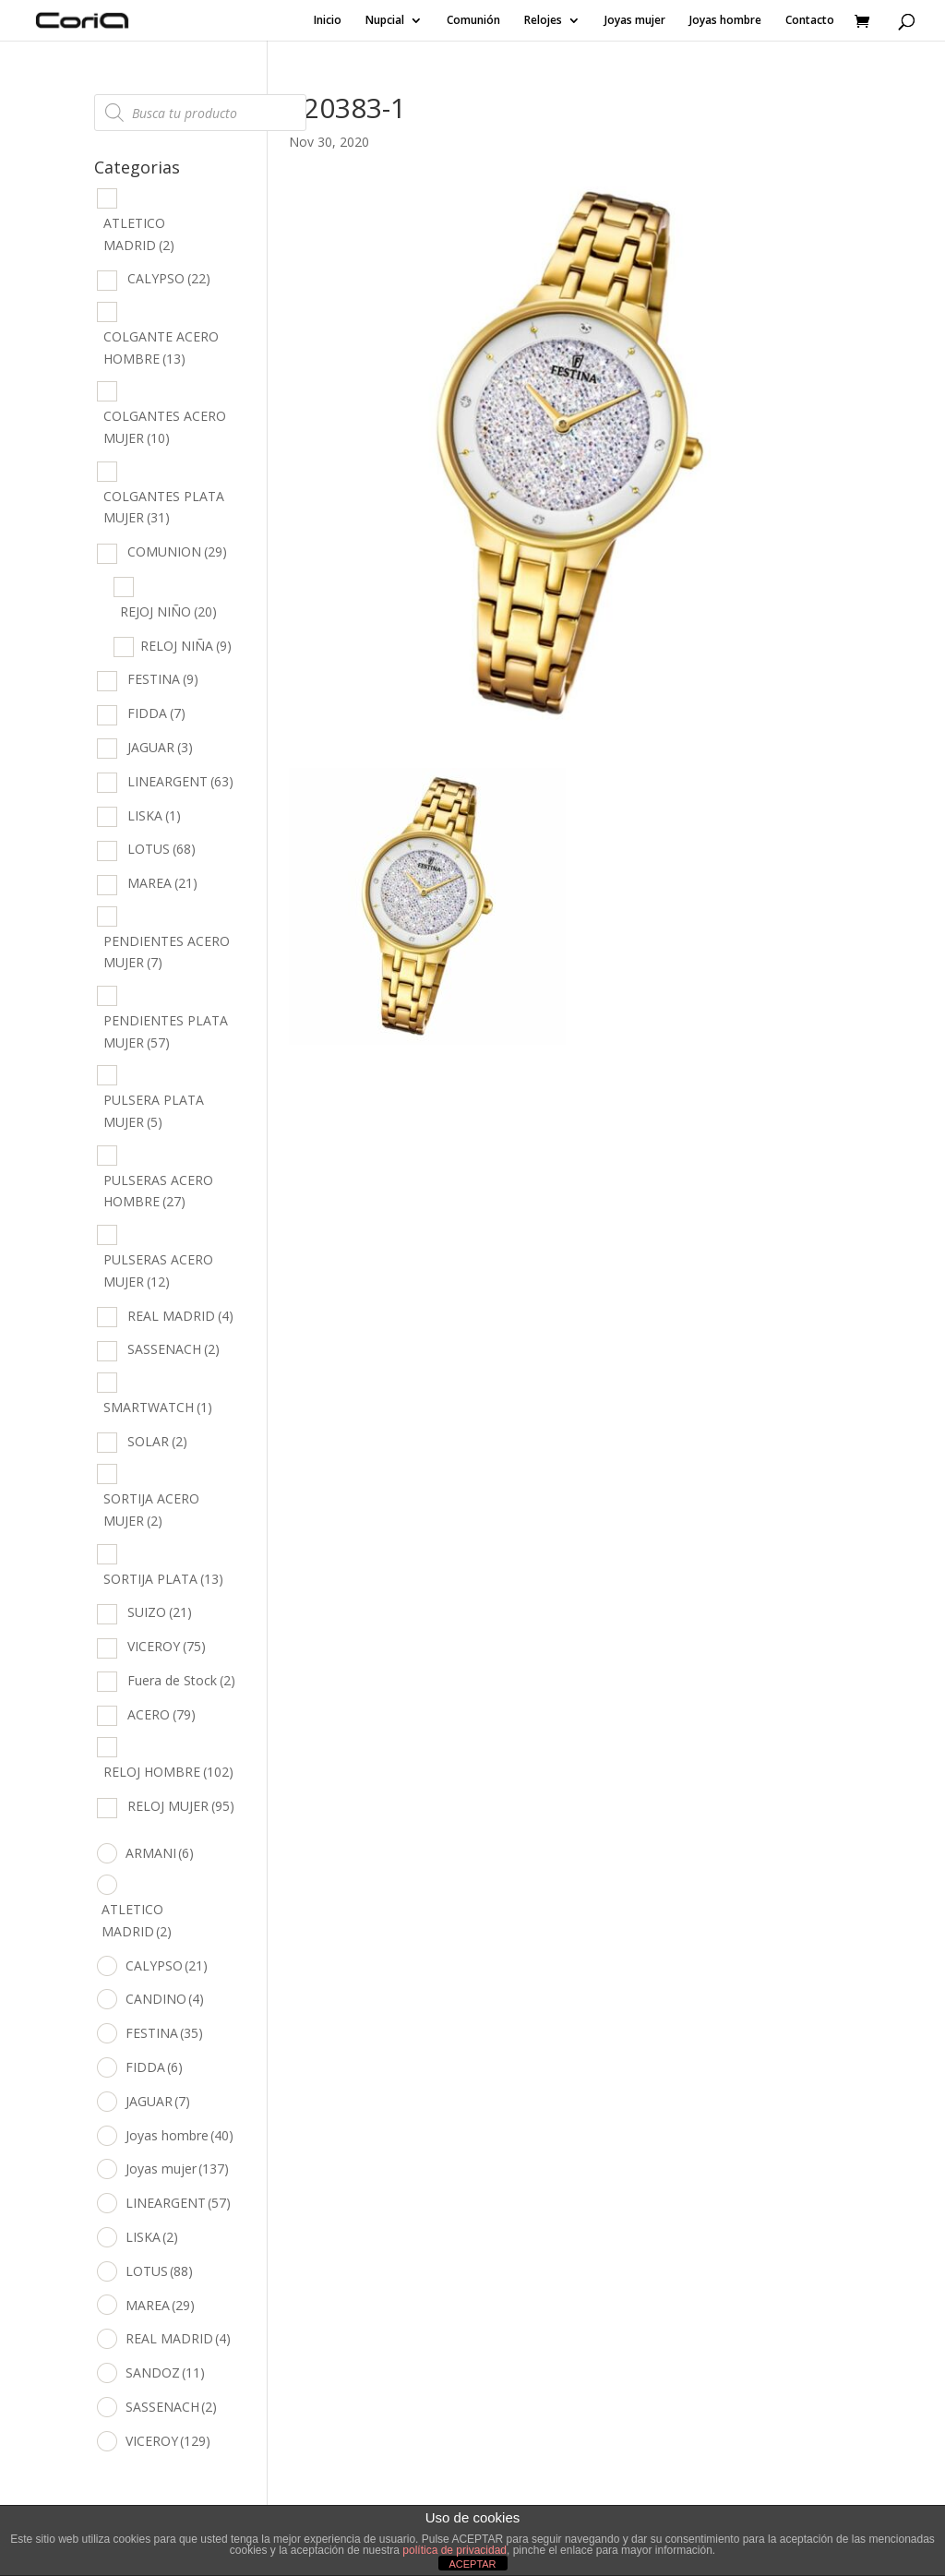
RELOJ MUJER (180, 1806)
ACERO (161, 1714)
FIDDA (156, 713)
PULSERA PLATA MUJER (153, 1111)
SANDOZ (165, 2372)
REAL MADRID (180, 1315)
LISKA (154, 815)
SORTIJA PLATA (163, 1579)
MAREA (162, 883)
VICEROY (166, 1646)
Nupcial (384, 21)
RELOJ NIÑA (186, 645)
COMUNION (177, 551)
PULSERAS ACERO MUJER (158, 1270)
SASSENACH (173, 1349)
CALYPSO (168, 278)
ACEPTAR (472, 2564)
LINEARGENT (180, 781)
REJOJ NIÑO (168, 611)
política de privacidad (454, 2550)
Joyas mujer (634, 21)
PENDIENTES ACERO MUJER (166, 952)
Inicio (327, 21)
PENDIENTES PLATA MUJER (165, 1031)
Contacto (809, 21)
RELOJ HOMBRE (168, 1771)
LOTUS (161, 848)
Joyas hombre (725, 21)
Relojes (543, 21)
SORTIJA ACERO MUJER (151, 1509)
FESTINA (162, 679)
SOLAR (157, 1441)
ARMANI (160, 1853)
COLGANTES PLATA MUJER (163, 507)
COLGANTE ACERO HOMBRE (161, 347)
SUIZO (159, 1612)
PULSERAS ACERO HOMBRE (158, 1191)
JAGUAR (160, 747)
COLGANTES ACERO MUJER (164, 427)
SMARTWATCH (157, 1407)
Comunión (473, 21)
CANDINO (165, 1998)
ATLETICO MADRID (138, 234)
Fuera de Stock (181, 1680)
